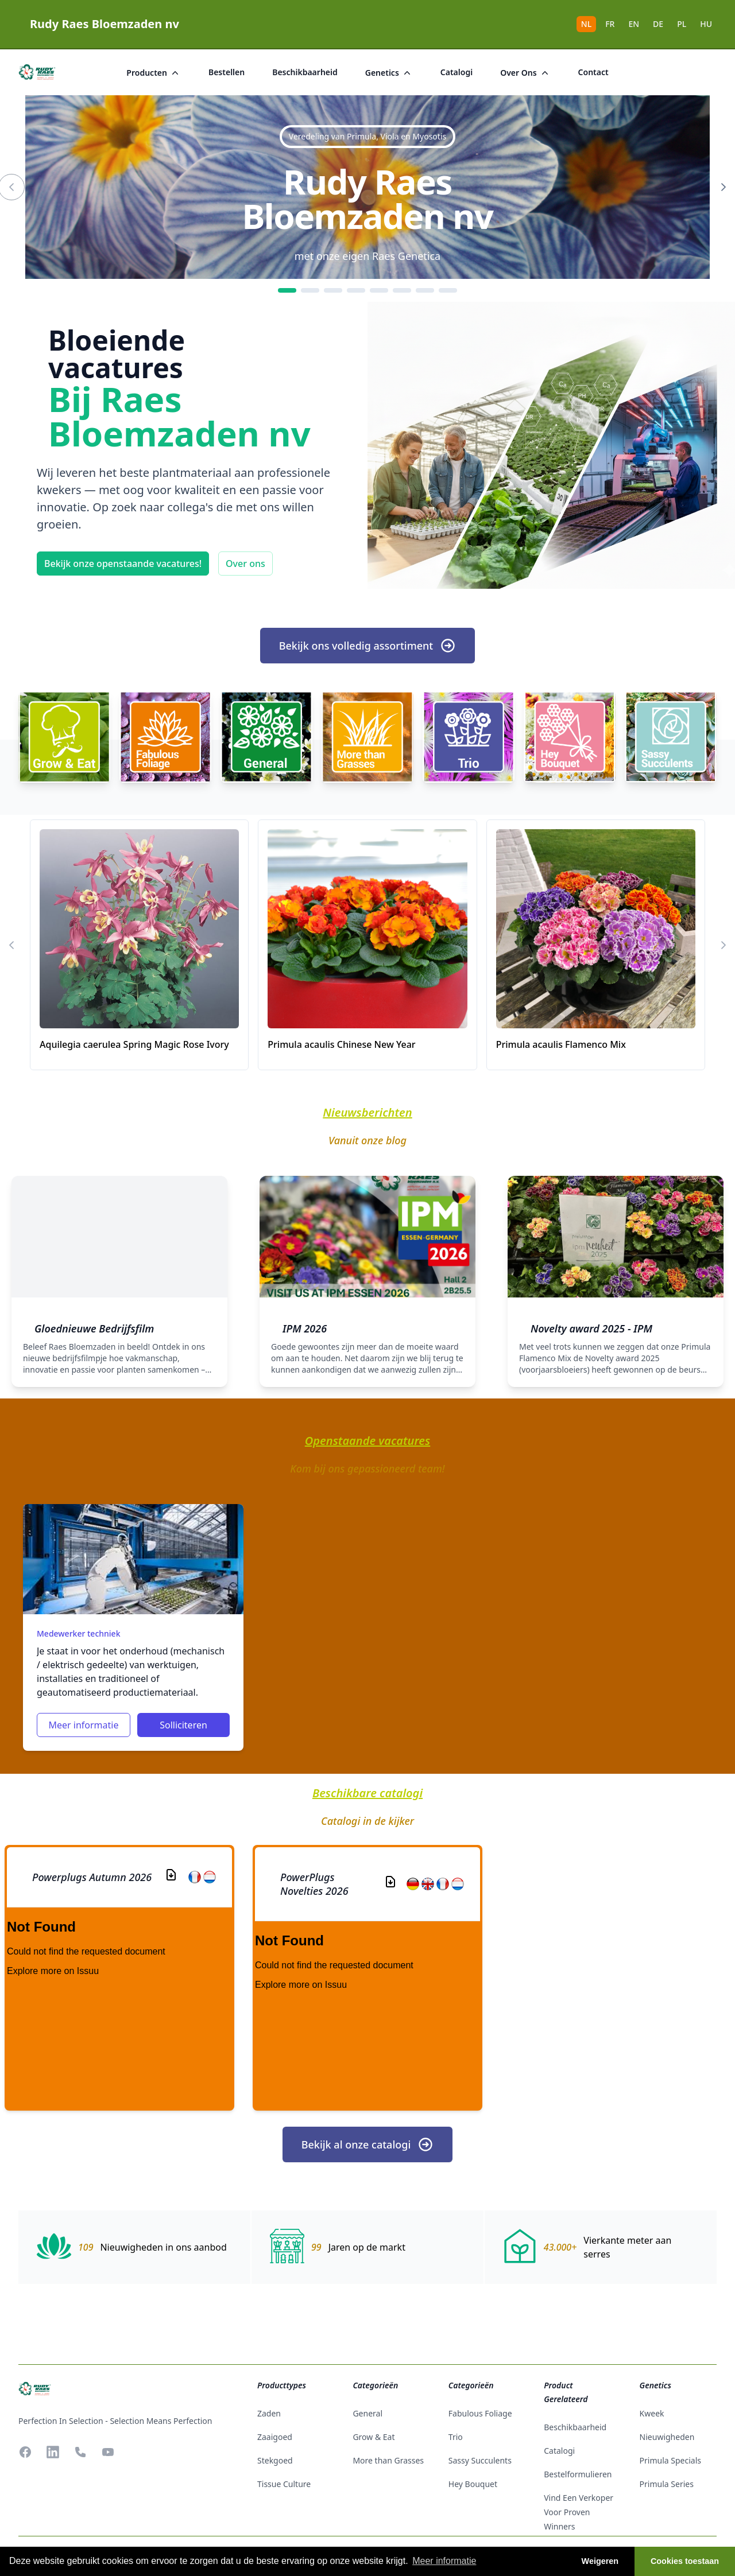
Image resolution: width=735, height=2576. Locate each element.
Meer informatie (83, 1725)
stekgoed (275, 2460)
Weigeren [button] (600, 2561)
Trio (455, 2436)
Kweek (652, 2413)
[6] (402, 290)
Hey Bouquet (472, 2483)
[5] (379, 290)
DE (658, 23)
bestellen (226, 72)
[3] (333, 290)
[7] (425, 290)
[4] (356, 290)
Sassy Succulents (480, 2460)
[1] (287, 290)
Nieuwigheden (667, 2436)
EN (633, 23)
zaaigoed (274, 2436)
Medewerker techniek (78, 1633)
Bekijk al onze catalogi (367, 2144)
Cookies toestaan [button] (685, 2561)
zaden (269, 2413)
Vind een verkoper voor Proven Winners (578, 2512)
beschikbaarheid (305, 72)
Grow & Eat (373, 2436)
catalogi (456, 72)
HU (706, 23)
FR (609, 23)
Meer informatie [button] (444, 2561)
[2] (310, 290)
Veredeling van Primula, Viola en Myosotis (367, 136)
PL (681, 23)
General (367, 2413)
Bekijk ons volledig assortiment (367, 646)
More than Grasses (388, 2460)
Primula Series (667, 2483)
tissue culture (284, 2483)
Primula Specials (670, 2460)
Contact (593, 72)
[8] (448, 290)
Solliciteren (183, 1725)
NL (586, 23)
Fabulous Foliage (480, 2413)
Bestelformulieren (578, 2474)
